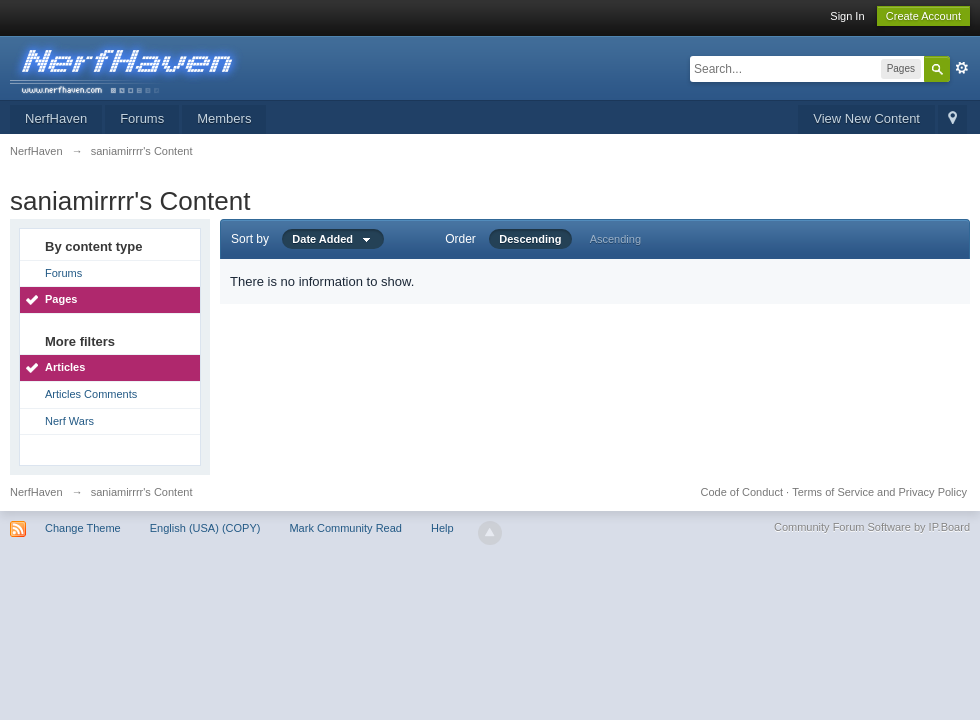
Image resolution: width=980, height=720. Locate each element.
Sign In (847, 16)
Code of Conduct (741, 492)
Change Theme (83, 528)
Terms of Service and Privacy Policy (879, 492)
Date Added (333, 239)
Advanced (962, 68)
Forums (142, 118)
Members (224, 118)
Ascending (615, 239)
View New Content (866, 118)
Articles (65, 367)
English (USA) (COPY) (205, 528)
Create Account (923, 16)
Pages (61, 299)
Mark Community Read (345, 528)
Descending (530, 239)
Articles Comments (91, 394)
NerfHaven (56, 118)
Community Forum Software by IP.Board (872, 527)
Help (442, 528)
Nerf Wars (69, 421)
